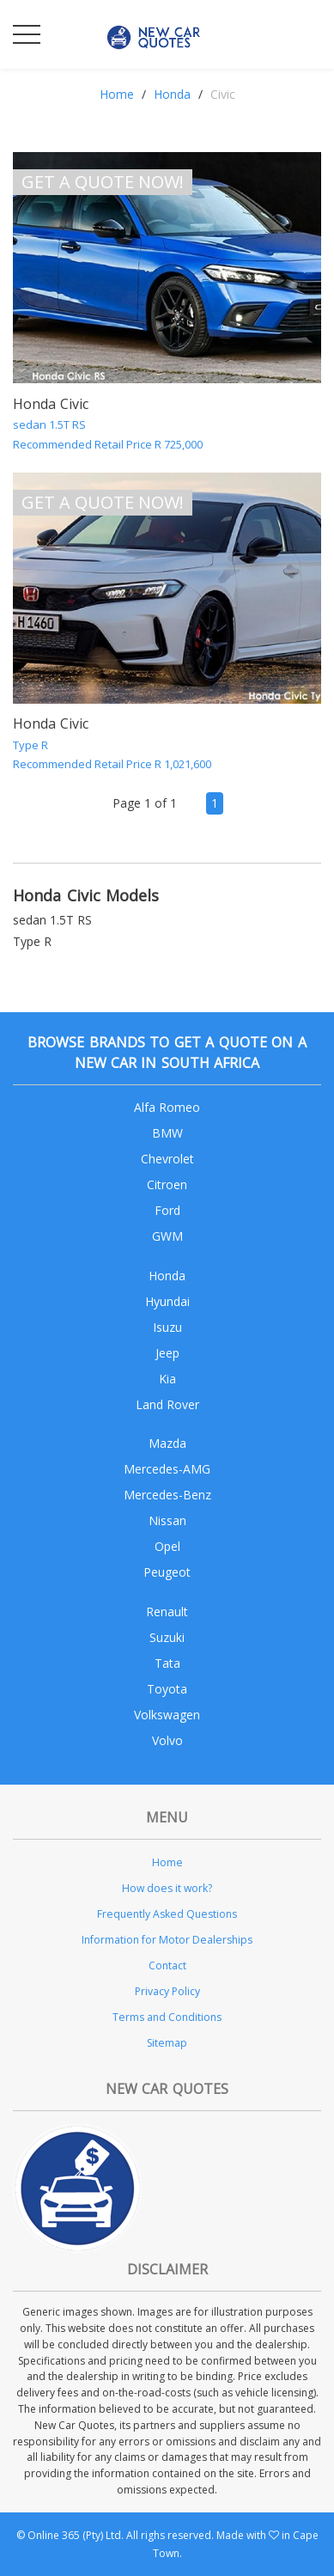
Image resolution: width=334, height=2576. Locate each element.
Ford (167, 1210)
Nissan (167, 1520)
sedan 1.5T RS (52, 920)
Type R (32, 941)
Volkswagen (167, 1714)
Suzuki (167, 1637)
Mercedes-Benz (167, 1494)
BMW (167, 1133)
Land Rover (167, 1404)
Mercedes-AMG (167, 1469)
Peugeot (167, 1572)
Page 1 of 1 (144, 803)
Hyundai (167, 1301)
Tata (167, 1663)
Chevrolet (167, 1159)
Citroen (167, 1184)
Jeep (167, 1353)
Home (117, 94)
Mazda (167, 1443)
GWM (167, 1236)
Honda (172, 94)
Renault (167, 1611)
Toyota (167, 1689)
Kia (167, 1378)
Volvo (167, 1740)
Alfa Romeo (167, 1107)
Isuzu (167, 1327)
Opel (167, 1546)
